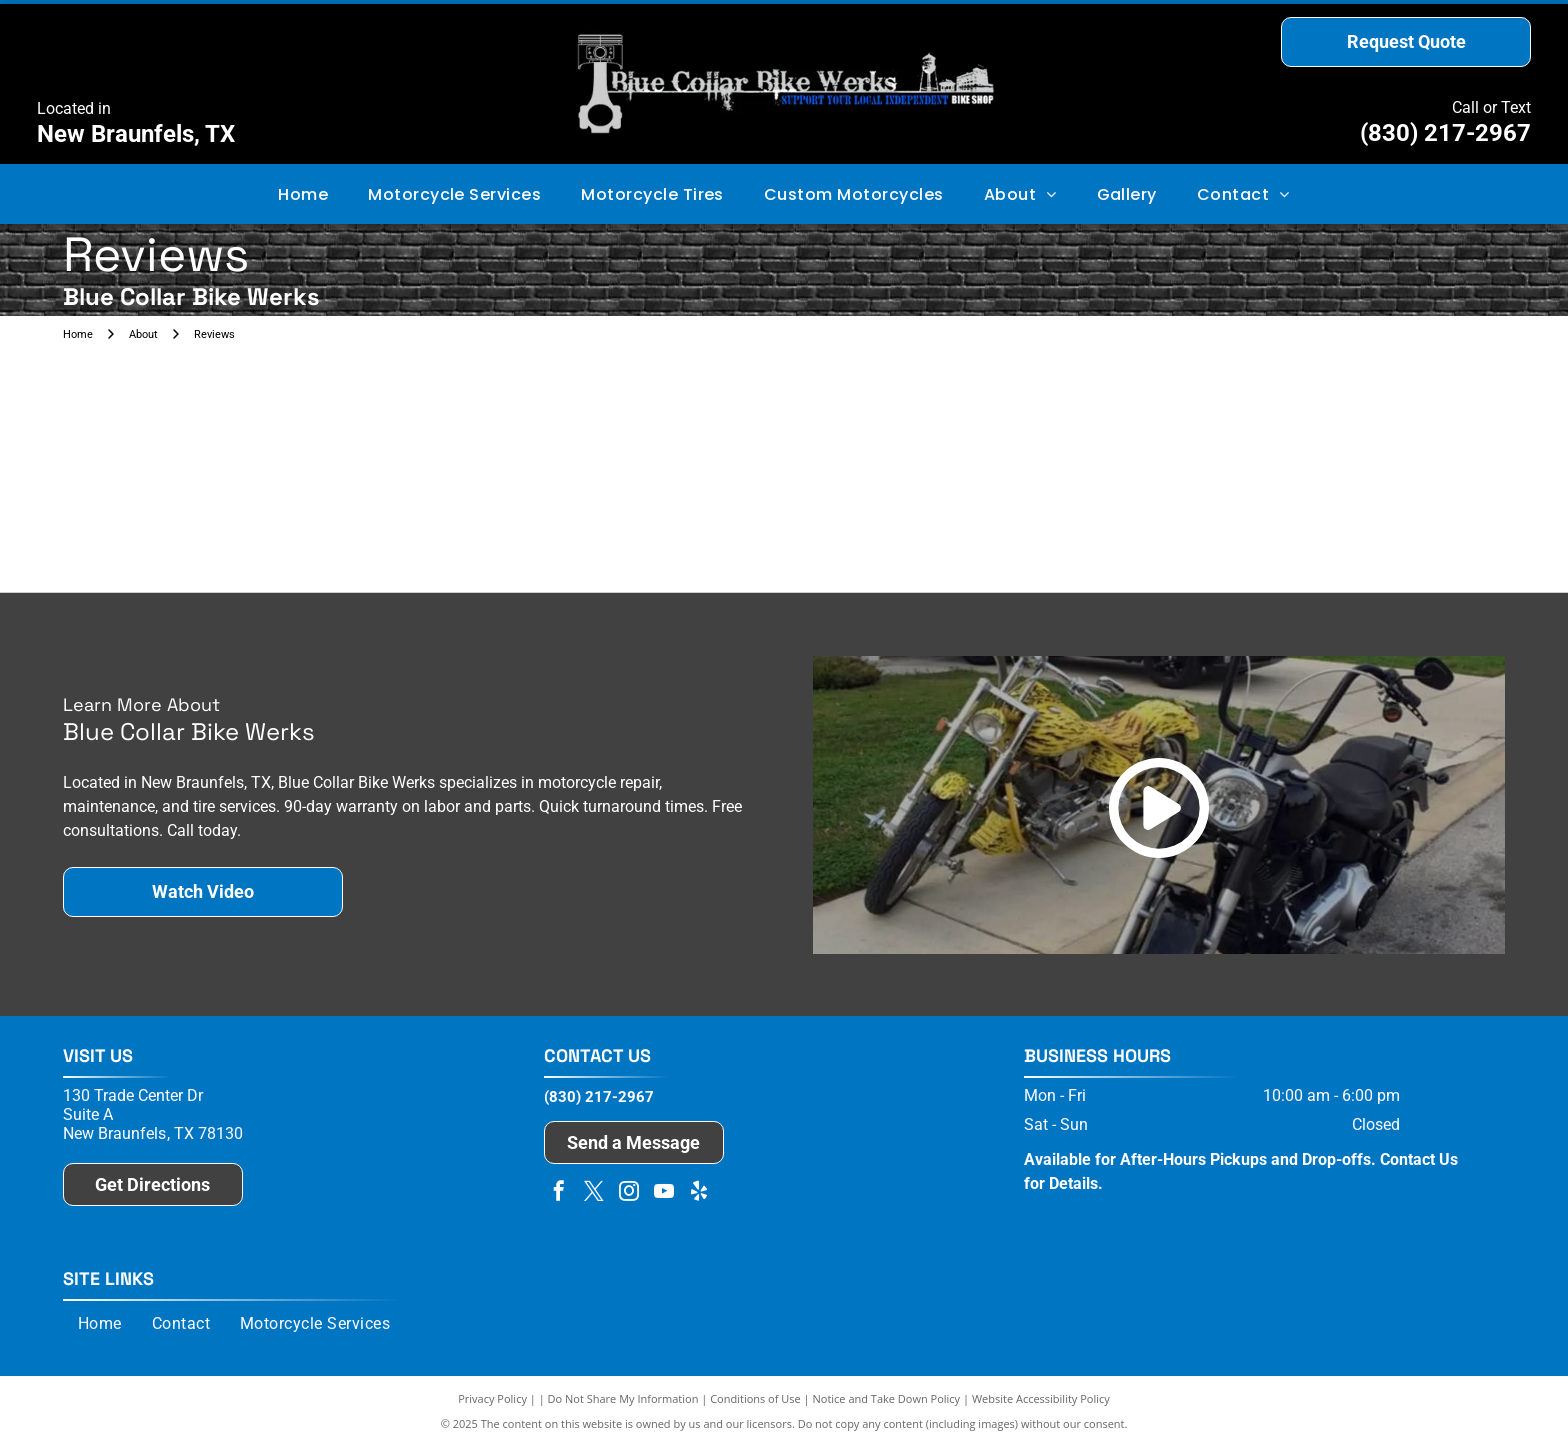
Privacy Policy (492, 1398)
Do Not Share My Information (623, 1398)
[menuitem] (303, 193)
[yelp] (699, 1193)
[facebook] (559, 1193)
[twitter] (594, 1193)
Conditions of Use (755, 1398)
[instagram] (629, 1193)
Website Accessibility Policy (1041, 1398)
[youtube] (664, 1193)
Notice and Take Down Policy (887, 1398)
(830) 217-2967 (1445, 133)
